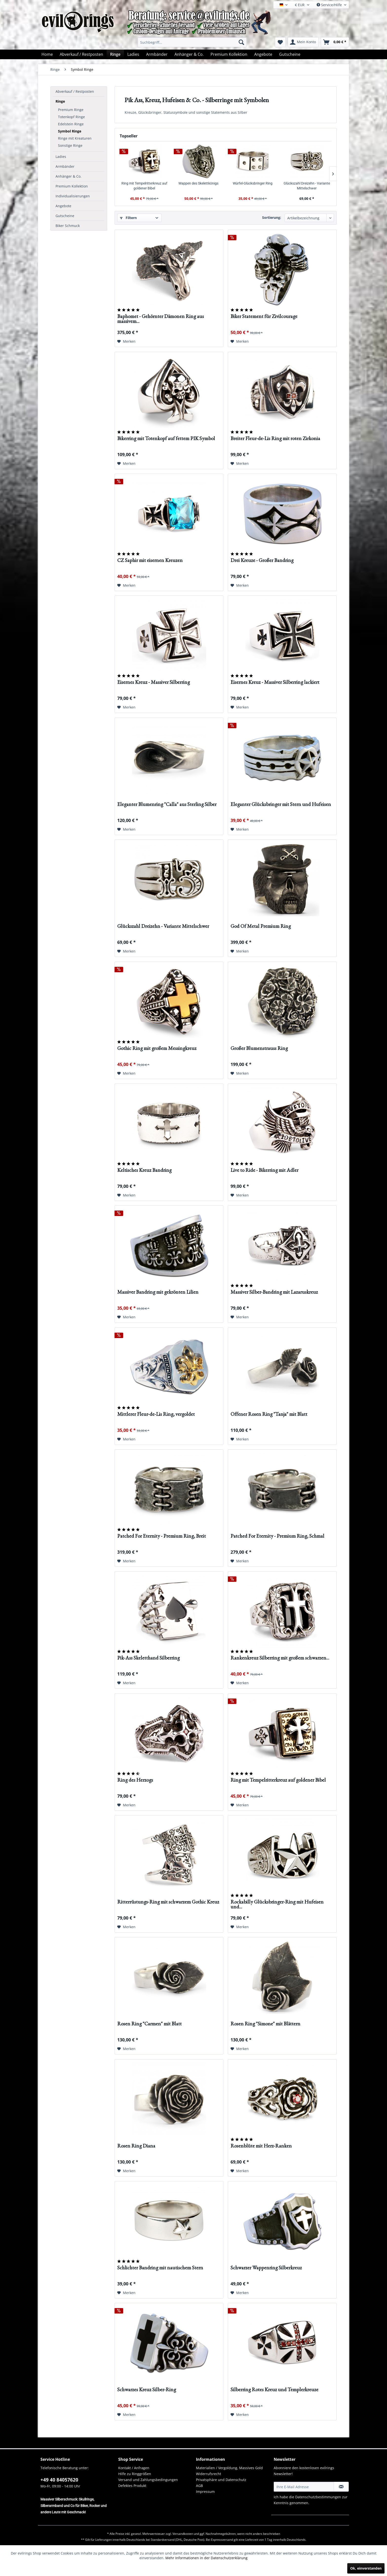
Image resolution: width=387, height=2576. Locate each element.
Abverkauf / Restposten (75, 91)
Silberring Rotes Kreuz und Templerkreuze (274, 2390)
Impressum (205, 2491)
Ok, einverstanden (366, 2568)
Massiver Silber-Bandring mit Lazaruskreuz (274, 1292)
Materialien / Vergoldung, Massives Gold (229, 2467)
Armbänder (65, 166)
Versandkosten (183, 2534)
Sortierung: (271, 217)
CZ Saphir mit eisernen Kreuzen (150, 560)
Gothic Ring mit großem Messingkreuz (156, 1048)
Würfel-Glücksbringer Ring (252, 183)
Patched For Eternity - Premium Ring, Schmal (277, 1536)
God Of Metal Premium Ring (261, 926)
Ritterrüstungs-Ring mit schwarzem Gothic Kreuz (168, 1902)
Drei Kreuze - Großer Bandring (262, 560)
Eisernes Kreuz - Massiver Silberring (153, 682)
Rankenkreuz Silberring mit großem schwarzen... (280, 1658)
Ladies (61, 156)
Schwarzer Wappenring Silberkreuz (266, 2268)
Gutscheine (65, 215)
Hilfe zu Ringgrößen (134, 2473)
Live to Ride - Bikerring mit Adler (264, 1170)
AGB (199, 2485)
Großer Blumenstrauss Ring (259, 1048)
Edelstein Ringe (71, 124)
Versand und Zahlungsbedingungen (148, 2479)
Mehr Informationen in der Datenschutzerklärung (206, 2558)
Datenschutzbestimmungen (318, 2497)
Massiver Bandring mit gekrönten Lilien (157, 1292)
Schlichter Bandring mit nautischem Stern (160, 2268)
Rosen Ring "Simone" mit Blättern (265, 2024)
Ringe (60, 101)
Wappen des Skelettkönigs (198, 183)
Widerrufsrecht (208, 2473)
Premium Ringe (70, 109)
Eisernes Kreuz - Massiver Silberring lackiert (275, 682)
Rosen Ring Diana (136, 2146)
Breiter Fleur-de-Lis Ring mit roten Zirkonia (275, 439)
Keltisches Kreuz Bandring (144, 1170)
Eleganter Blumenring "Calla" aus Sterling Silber (166, 804)
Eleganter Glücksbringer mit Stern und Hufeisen (281, 804)
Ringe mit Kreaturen (75, 138)
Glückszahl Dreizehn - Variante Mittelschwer (307, 185)
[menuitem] (192, 42)
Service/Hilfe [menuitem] (330, 4)
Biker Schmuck (68, 225)
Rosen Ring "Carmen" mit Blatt (149, 2024)
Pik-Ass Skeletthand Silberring (148, 1658)
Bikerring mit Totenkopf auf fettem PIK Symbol (166, 439)
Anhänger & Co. (68, 176)
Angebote (63, 206)
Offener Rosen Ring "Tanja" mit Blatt (269, 1414)
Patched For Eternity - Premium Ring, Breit (161, 1536)
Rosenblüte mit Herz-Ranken (261, 2146)
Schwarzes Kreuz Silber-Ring (146, 2390)
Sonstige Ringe (70, 145)
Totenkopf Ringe (71, 116)
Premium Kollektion (72, 186)
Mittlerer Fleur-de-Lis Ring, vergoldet (156, 1414)
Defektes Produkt (132, 2485)
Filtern (128, 217)
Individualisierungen (73, 196)
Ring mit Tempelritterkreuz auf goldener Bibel (144, 185)
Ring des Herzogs (135, 1780)
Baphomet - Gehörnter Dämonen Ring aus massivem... (160, 319)
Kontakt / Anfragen (133, 2467)
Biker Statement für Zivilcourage (264, 316)
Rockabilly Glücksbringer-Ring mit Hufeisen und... (277, 1904)
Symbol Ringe (69, 131)
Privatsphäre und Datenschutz (221, 2479)
